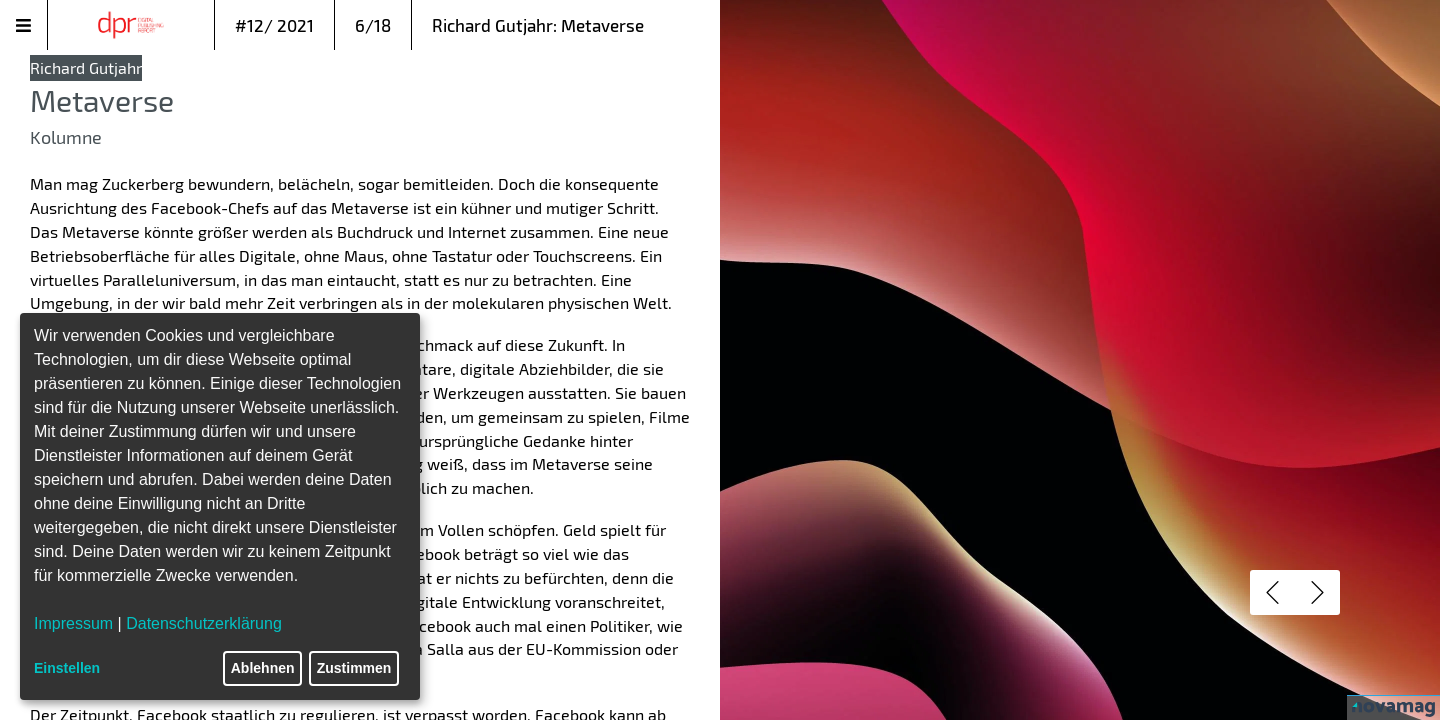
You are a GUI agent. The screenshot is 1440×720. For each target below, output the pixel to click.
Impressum (73, 623)
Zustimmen (354, 668)
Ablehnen (263, 668)
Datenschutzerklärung (204, 623)
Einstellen (67, 668)
